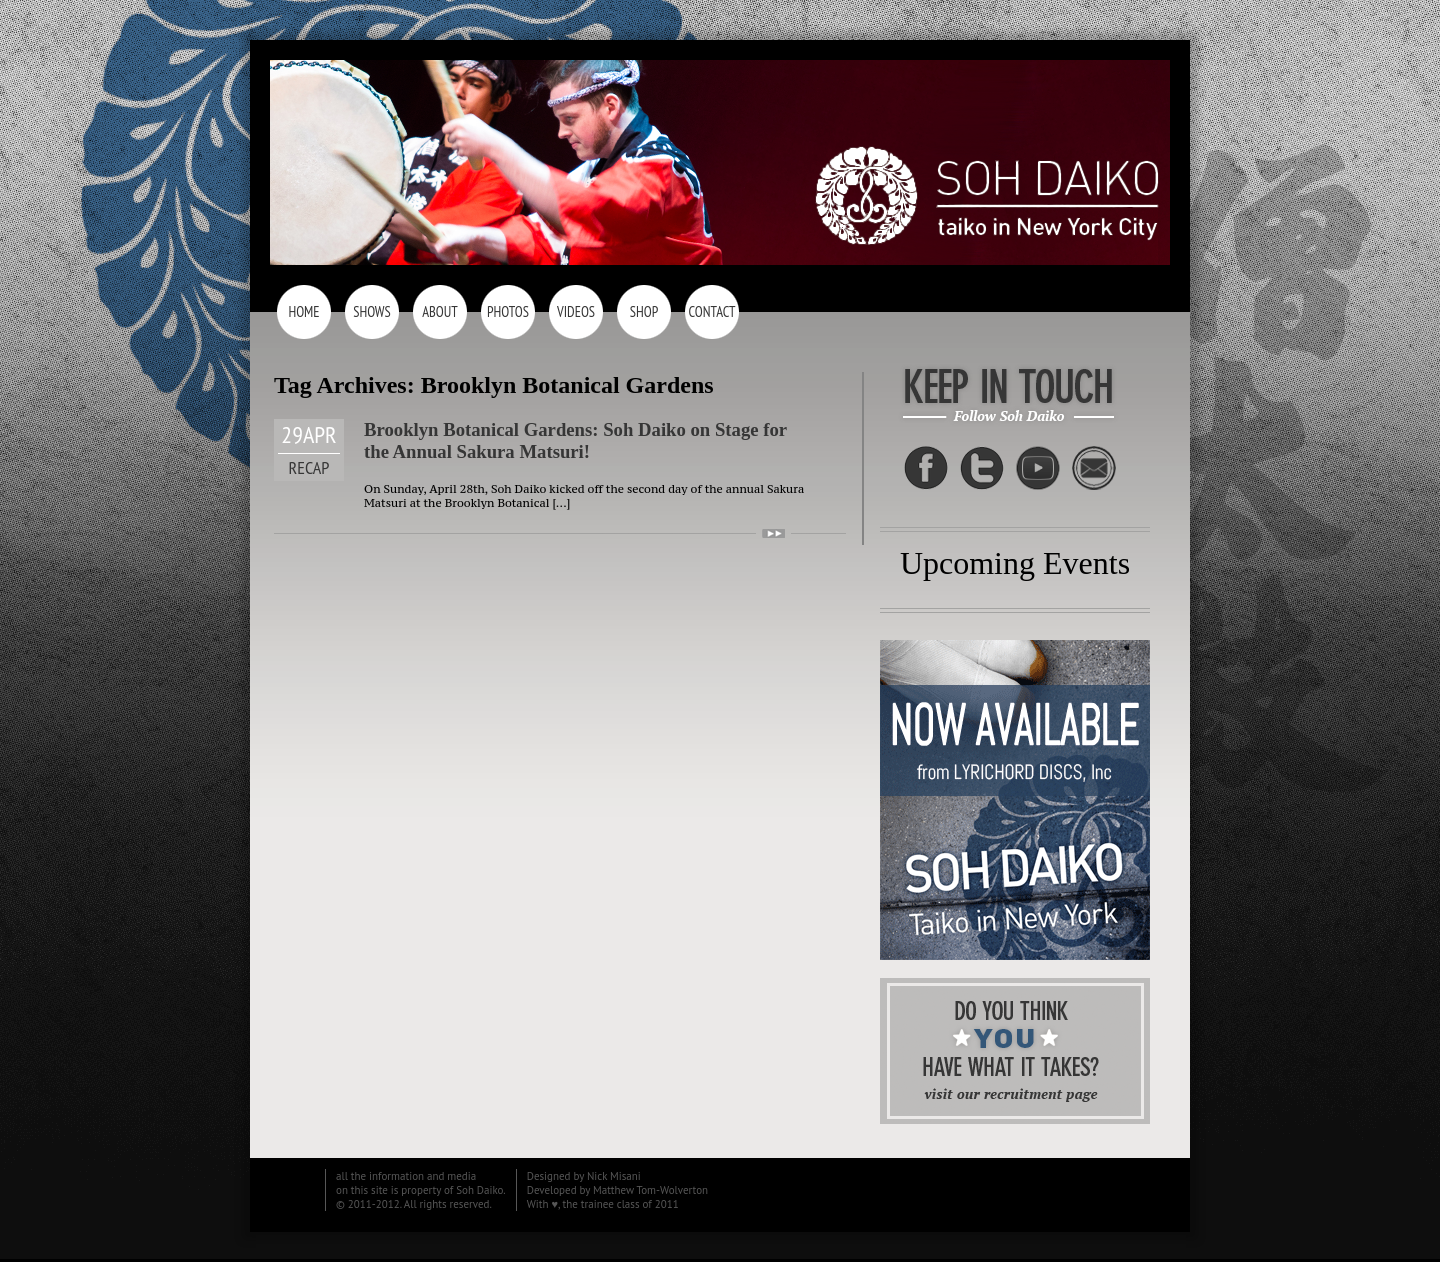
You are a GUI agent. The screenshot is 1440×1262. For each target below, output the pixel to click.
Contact (711, 311)
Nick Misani (614, 1176)
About (440, 311)
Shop (644, 311)
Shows (372, 311)
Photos (508, 311)
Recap (309, 467)
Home (303, 311)
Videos (576, 311)
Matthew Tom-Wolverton (650, 1190)
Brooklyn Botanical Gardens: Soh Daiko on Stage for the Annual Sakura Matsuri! (575, 440)
